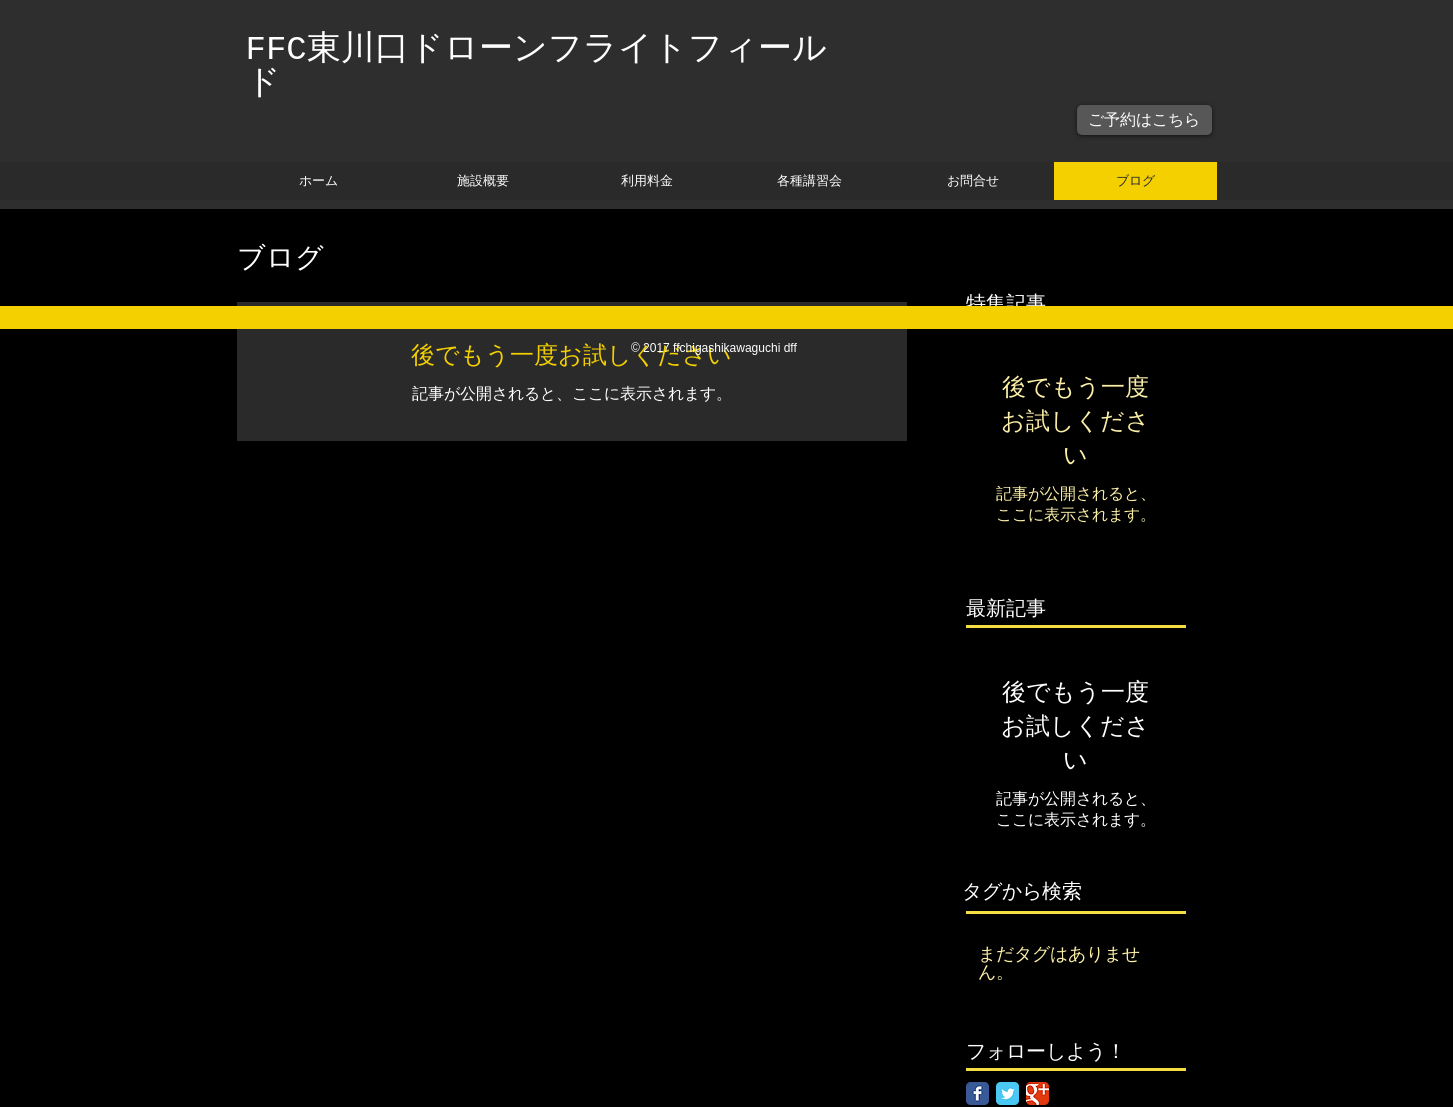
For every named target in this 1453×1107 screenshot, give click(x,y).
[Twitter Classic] (1007, 1093)
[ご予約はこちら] (1144, 120)
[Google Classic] (1037, 1093)
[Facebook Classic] (977, 1093)
